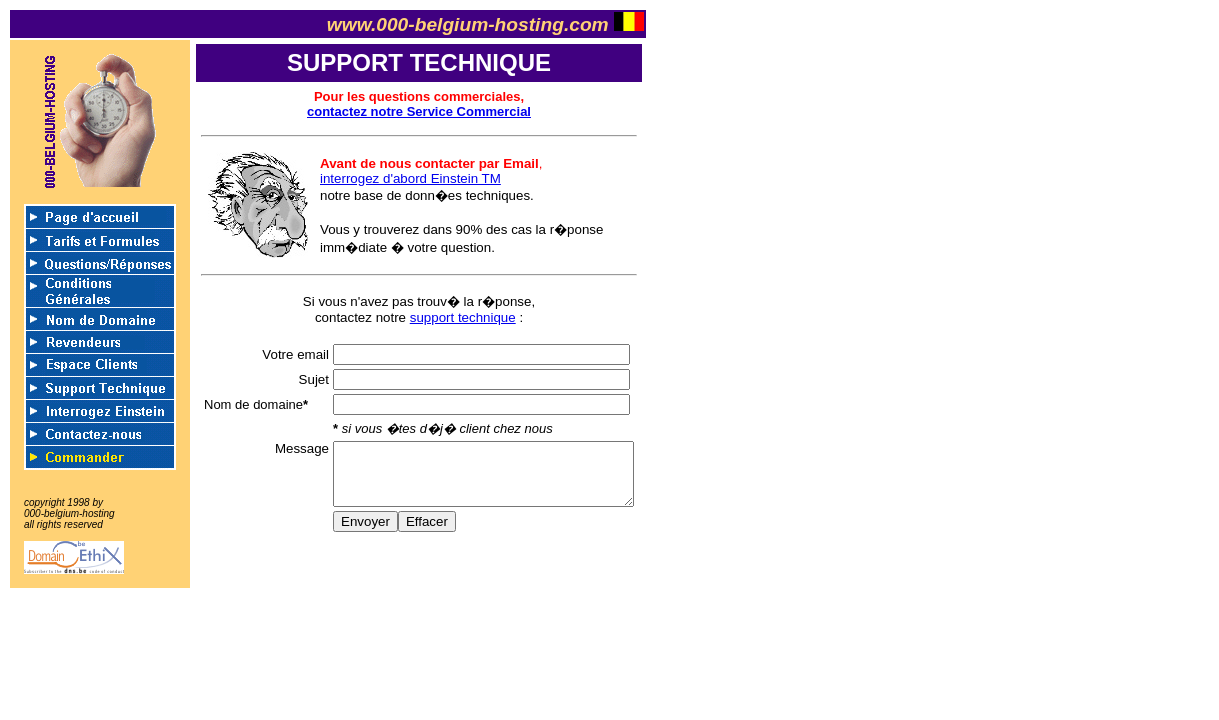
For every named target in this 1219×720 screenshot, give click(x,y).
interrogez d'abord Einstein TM (410, 178)
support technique (463, 317)
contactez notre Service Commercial (419, 111)
